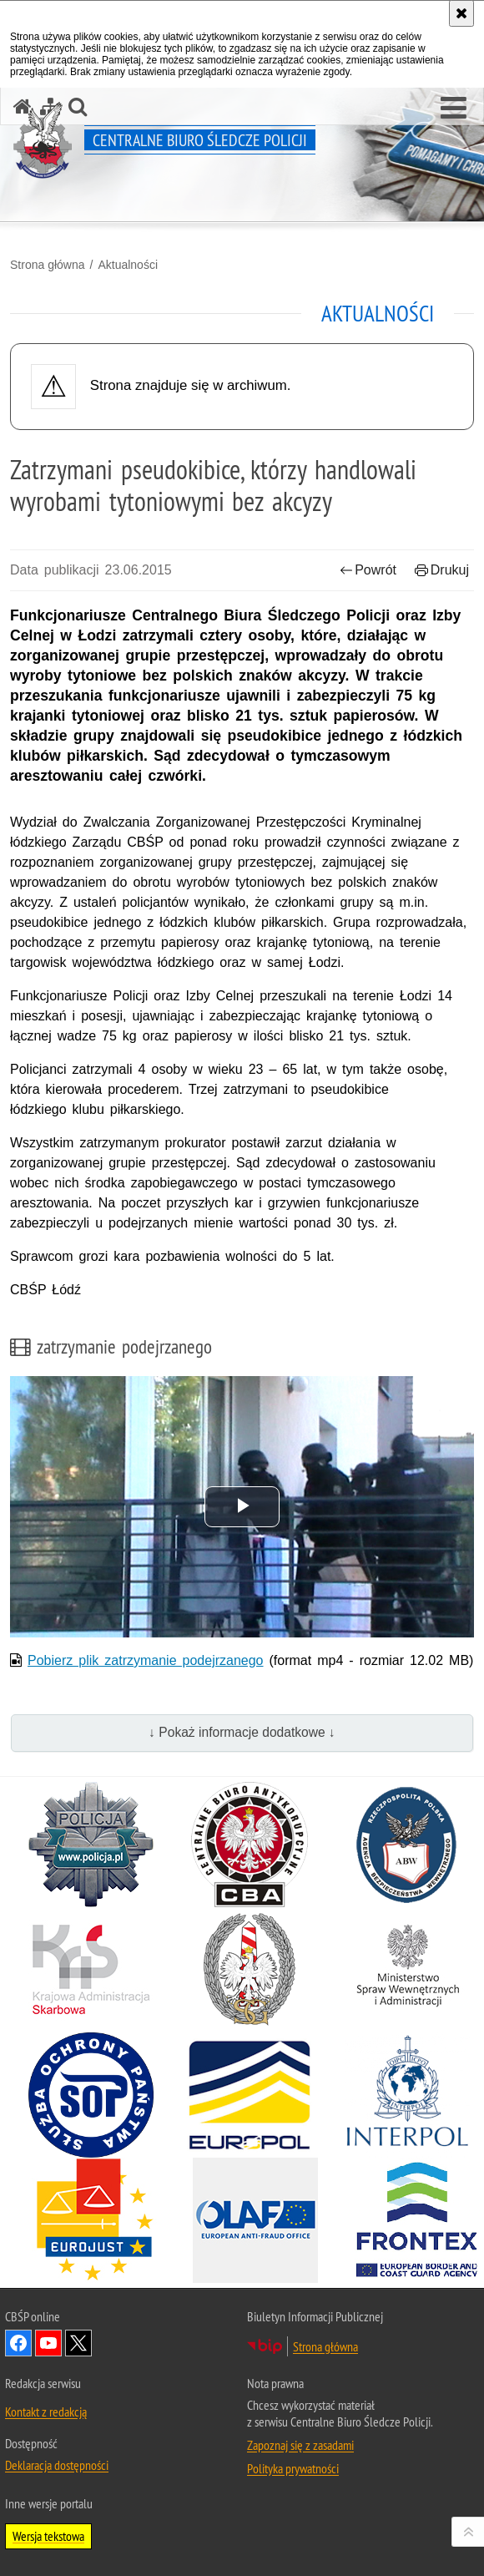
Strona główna (47, 264)
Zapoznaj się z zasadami (300, 2445)
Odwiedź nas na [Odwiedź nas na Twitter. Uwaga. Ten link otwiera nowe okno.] (78, 2343)
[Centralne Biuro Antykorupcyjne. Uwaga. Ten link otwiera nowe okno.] (249, 1844)
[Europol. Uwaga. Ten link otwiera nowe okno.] (249, 2095)
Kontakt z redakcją (46, 2411)
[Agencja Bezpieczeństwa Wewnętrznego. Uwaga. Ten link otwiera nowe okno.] (407, 1844)
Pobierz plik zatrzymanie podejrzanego (146, 1660)
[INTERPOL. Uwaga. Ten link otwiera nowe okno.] (407, 2095)
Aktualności (128, 264)
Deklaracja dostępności (56, 2465)
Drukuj (442, 570)
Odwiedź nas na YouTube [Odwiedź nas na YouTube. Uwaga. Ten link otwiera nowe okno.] (48, 2343)
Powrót (368, 570)
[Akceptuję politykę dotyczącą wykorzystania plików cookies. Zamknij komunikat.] (461, 13)
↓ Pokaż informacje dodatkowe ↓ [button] (242, 1732)
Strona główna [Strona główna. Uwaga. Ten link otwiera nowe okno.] (325, 2346)
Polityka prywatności (293, 2468)
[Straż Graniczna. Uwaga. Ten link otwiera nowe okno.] (249, 1969)
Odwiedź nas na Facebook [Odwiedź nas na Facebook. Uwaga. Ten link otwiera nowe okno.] (18, 2343)
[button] (453, 108)
